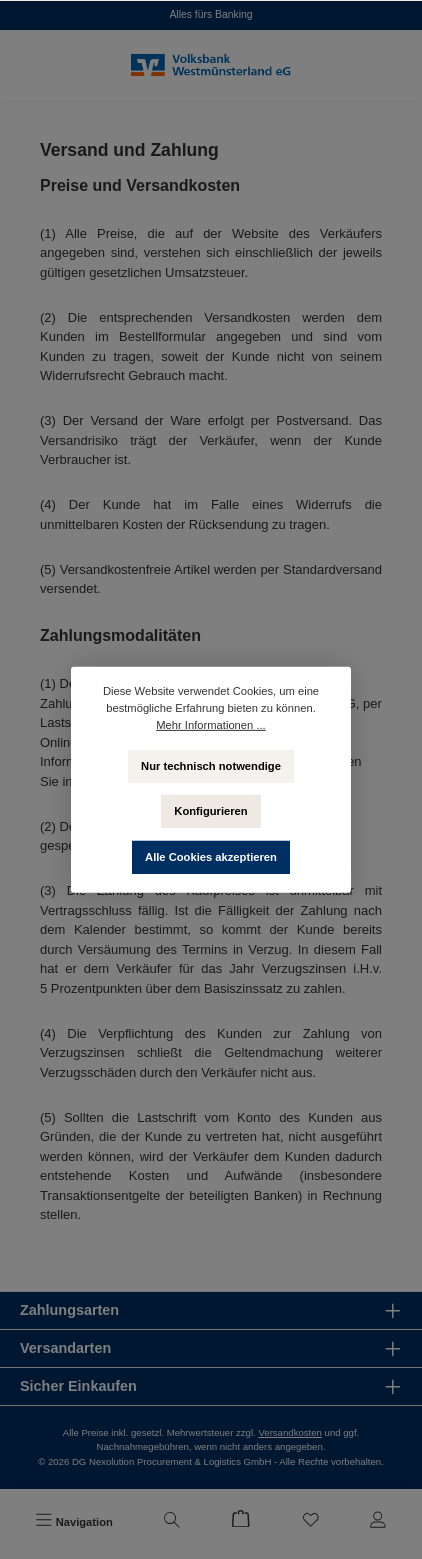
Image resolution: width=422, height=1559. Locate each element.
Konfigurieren (210, 810)
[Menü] (74, 1522)
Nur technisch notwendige (211, 765)
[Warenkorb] (241, 1522)
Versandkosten (289, 1432)
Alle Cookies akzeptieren (211, 856)
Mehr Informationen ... (210, 724)
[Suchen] (172, 1522)
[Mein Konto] (378, 1522)
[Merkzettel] (311, 1522)
